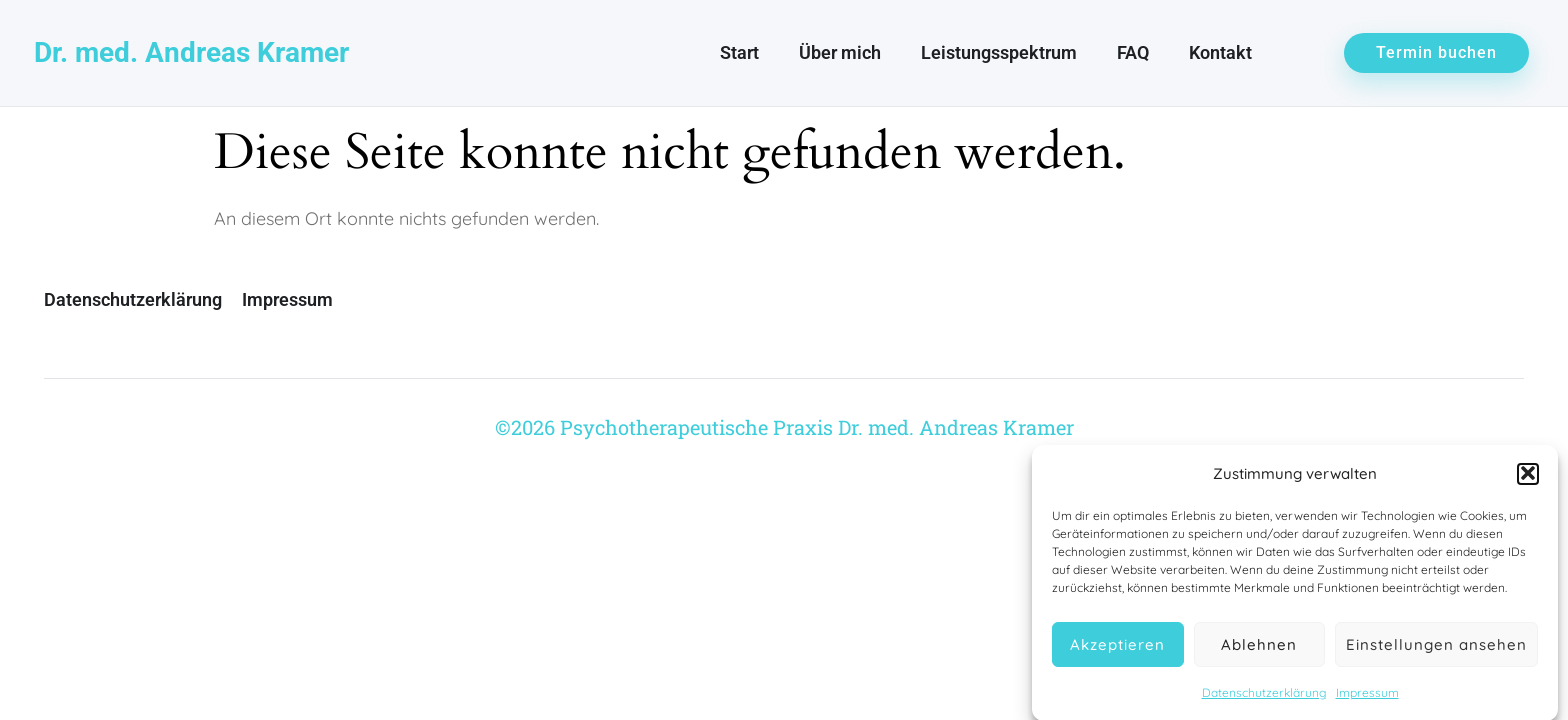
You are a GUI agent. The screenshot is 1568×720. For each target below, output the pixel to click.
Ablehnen (1259, 647)
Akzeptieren (1117, 647)
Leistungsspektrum (999, 52)
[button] (1528, 477)
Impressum (1367, 696)
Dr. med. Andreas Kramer (191, 52)
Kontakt (1220, 52)
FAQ (1133, 52)
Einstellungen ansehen (1436, 647)
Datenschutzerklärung (1264, 696)
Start (739, 52)
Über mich (840, 52)
